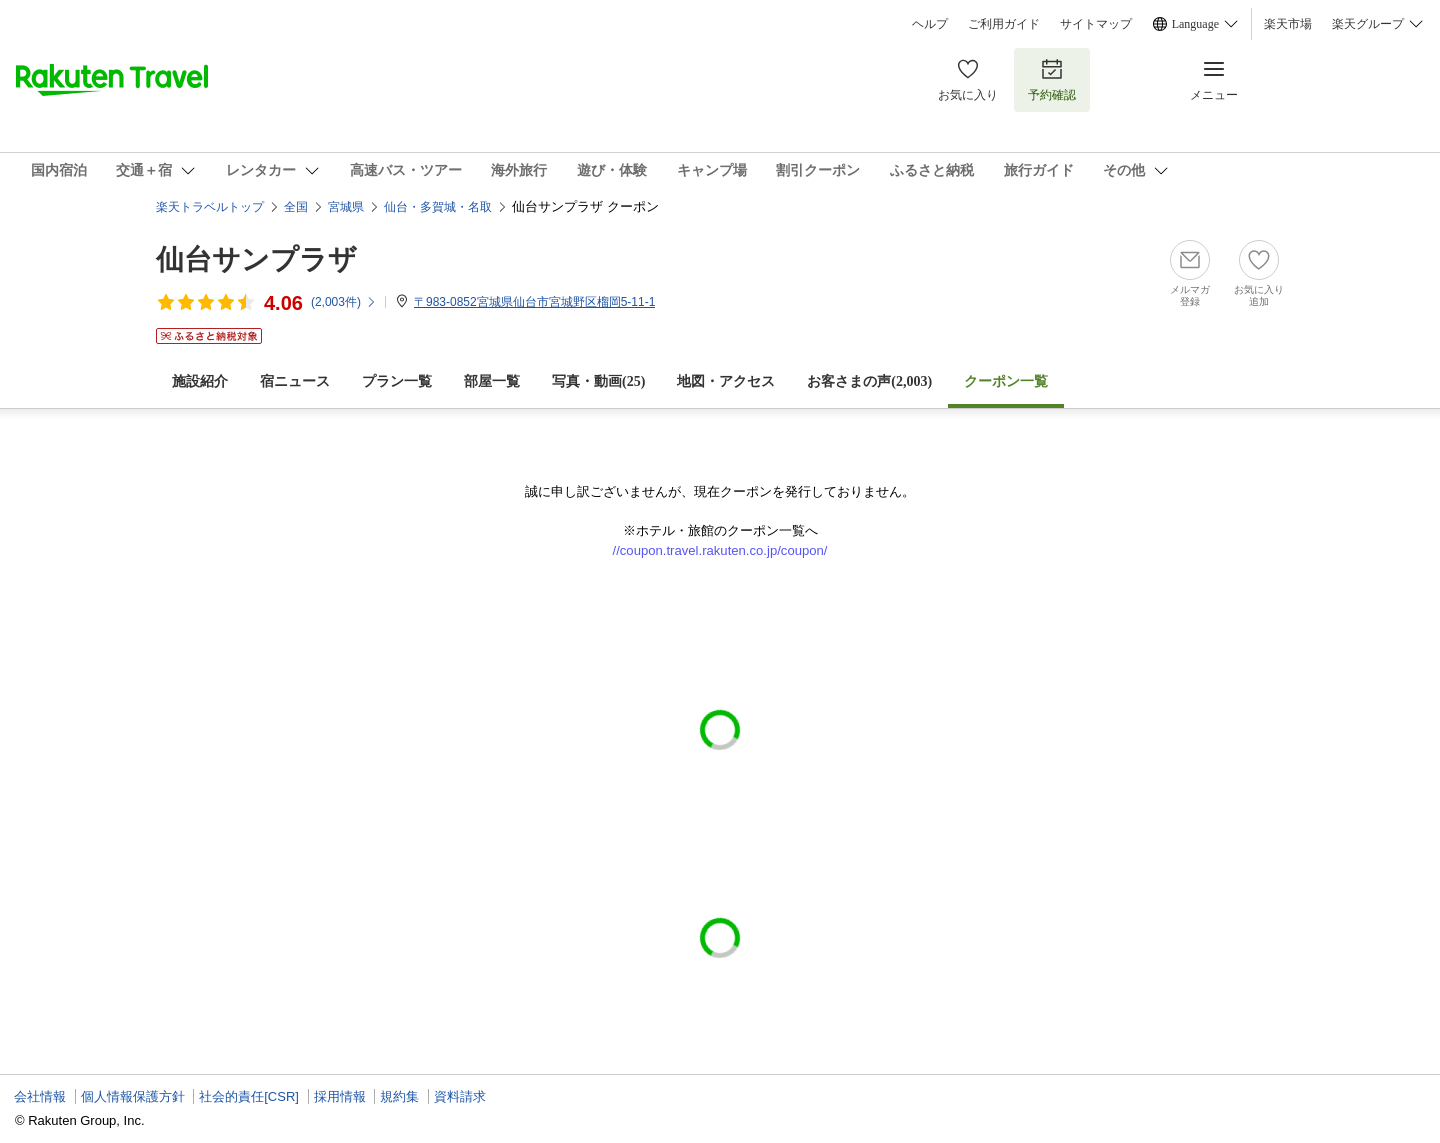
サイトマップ (1096, 24)
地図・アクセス (726, 381)
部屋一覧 (492, 381)
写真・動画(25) (598, 381)
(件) (344, 302)
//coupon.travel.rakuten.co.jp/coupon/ (720, 550)
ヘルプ (930, 24)
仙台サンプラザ (256, 259)
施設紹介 (200, 381)
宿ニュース (295, 381)
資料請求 (460, 1096)
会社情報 (40, 1096)
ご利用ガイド (1004, 24)
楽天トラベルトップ (210, 207)
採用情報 (340, 1096)
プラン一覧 (397, 381)
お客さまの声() (869, 381)
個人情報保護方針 (133, 1096)
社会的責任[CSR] (249, 1096)
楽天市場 (1288, 24)
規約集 (399, 1096)
